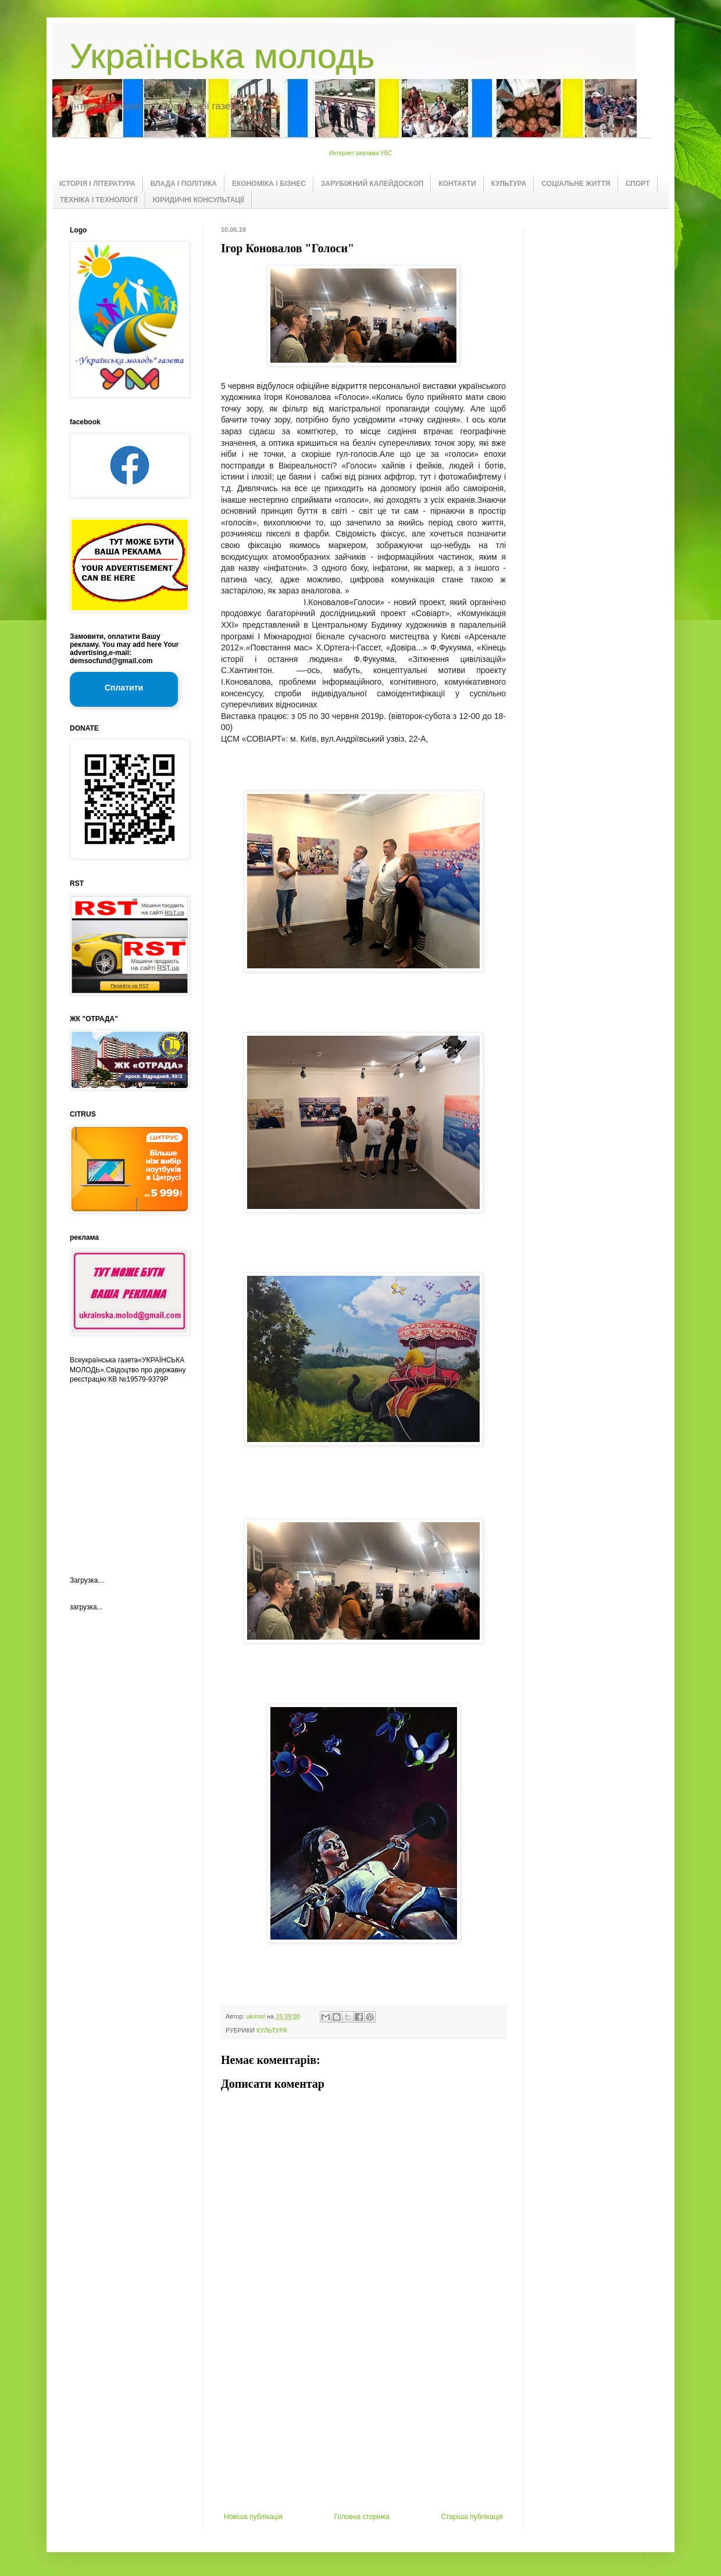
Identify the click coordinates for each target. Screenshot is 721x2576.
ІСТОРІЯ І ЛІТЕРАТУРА (97, 184)
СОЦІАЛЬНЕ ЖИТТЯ (575, 184)
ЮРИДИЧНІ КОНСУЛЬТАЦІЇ (198, 200)
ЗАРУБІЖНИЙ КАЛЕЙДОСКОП (372, 184)
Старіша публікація (472, 2517)
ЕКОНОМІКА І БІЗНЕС (269, 184)
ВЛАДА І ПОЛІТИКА (184, 184)
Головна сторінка (362, 2517)
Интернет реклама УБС (360, 153)
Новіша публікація (253, 2517)
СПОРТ (638, 184)
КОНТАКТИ (457, 184)
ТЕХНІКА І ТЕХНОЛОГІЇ (99, 200)
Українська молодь (222, 56)
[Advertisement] (363, 2425)
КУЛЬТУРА (509, 184)
